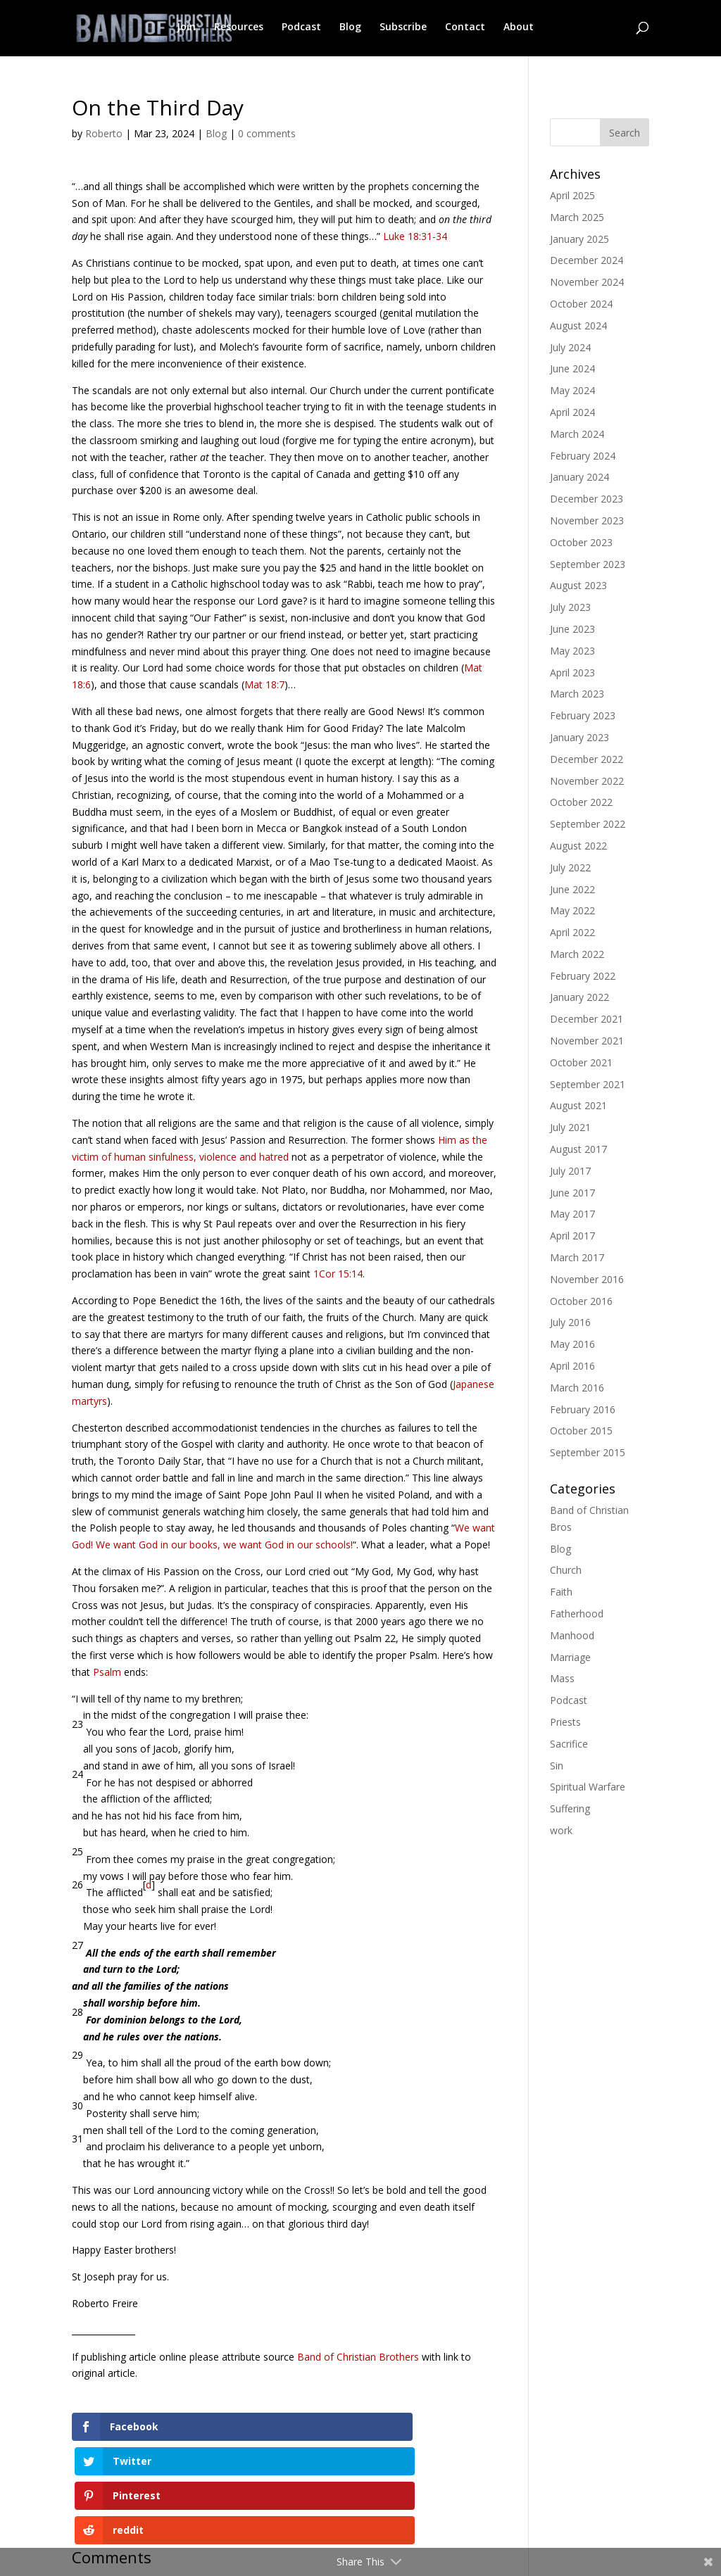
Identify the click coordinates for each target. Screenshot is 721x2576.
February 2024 (582, 455)
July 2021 (570, 1127)
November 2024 (587, 282)
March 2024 (577, 434)
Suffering (570, 1808)
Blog (350, 28)
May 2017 (572, 1213)
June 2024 (572, 368)
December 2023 (586, 498)
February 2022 (582, 976)
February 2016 (582, 1409)
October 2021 (581, 1062)
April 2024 (572, 412)
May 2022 (572, 910)
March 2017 (577, 1257)
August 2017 (578, 1149)
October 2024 (581, 303)
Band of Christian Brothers (358, 2356)
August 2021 (578, 1105)
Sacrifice (569, 1743)
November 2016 (587, 1279)
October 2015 (581, 1430)
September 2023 (587, 564)
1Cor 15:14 (338, 1273)
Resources (238, 28)
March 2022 (577, 954)
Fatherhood (576, 1613)
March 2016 (577, 1387)
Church (566, 1570)
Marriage (570, 1657)
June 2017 (572, 1192)
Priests (565, 1722)
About (518, 28)
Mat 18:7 (264, 684)
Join (186, 28)
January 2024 (579, 477)
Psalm (108, 1672)
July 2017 (570, 1170)
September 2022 (587, 824)
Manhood (572, 1635)
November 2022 (587, 781)
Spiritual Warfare (587, 1786)
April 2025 (572, 195)
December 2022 (586, 759)
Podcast (301, 28)
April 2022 (572, 932)
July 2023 (570, 607)
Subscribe (403, 28)
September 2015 (587, 1452)
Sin (556, 1765)
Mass (562, 1678)
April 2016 (572, 1365)
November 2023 (587, 520)
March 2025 (577, 217)
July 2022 (570, 867)
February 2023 (582, 715)
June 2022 (572, 889)
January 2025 (579, 239)
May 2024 (572, 390)
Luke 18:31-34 (415, 236)
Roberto (104, 133)
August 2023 (578, 585)
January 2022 (579, 997)
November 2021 (587, 1040)
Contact (465, 28)
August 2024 (578, 325)
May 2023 (572, 650)
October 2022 (581, 802)
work (561, 1830)
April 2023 (572, 672)
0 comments (267, 133)
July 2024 (570, 347)
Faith (561, 1591)
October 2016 (581, 1301)
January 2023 (579, 737)
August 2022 (578, 845)
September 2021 (587, 1084)
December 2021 (586, 1018)
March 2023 (577, 693)
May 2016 (572, 1344)
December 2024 (586, 260)
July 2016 (570, 1322)
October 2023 (581, 542)
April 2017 (572, 1235)
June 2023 (572, 629)
